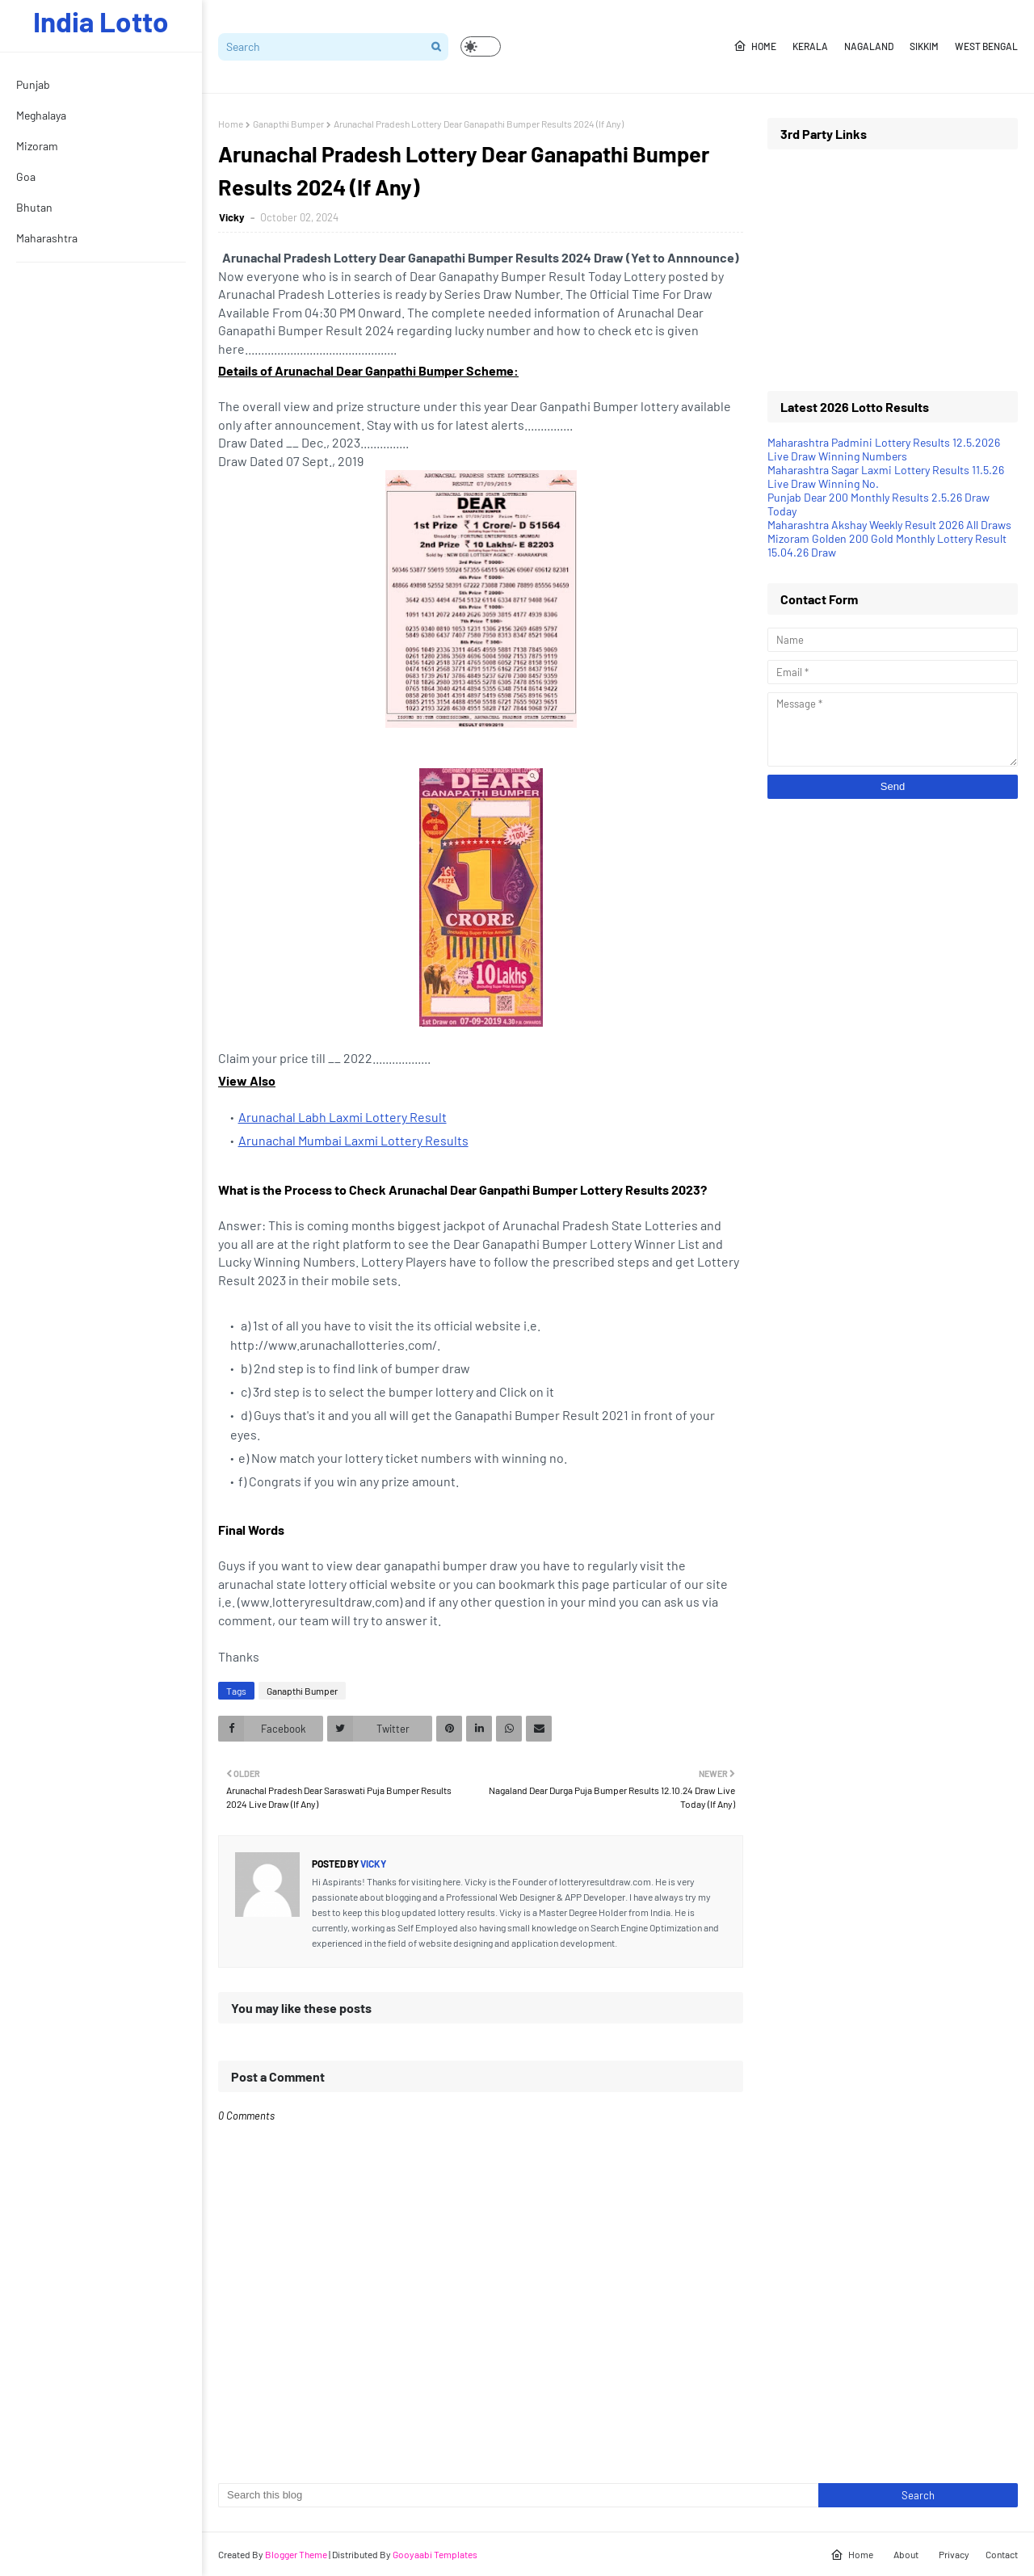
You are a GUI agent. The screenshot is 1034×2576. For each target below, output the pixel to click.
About (905, 2554)
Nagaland (868, 46)
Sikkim (924, 46)
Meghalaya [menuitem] (41, 115)
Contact (1002, 2554)
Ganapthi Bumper (288, 123)
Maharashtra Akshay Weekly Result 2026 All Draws (889, 525)
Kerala (810, 46)
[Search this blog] (518, 2495)
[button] (480, 46)
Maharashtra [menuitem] (47, 238)
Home (754, 46)
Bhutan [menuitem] (34, 207)
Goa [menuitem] (26, 176)
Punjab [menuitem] (33, 84)
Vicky (233, 217)
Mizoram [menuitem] (37, 146)
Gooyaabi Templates (435, 2554)
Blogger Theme (296, 2554)
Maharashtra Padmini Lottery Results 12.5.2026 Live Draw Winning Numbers (883, 449)
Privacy (954, 2554)
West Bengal (986, 46)
